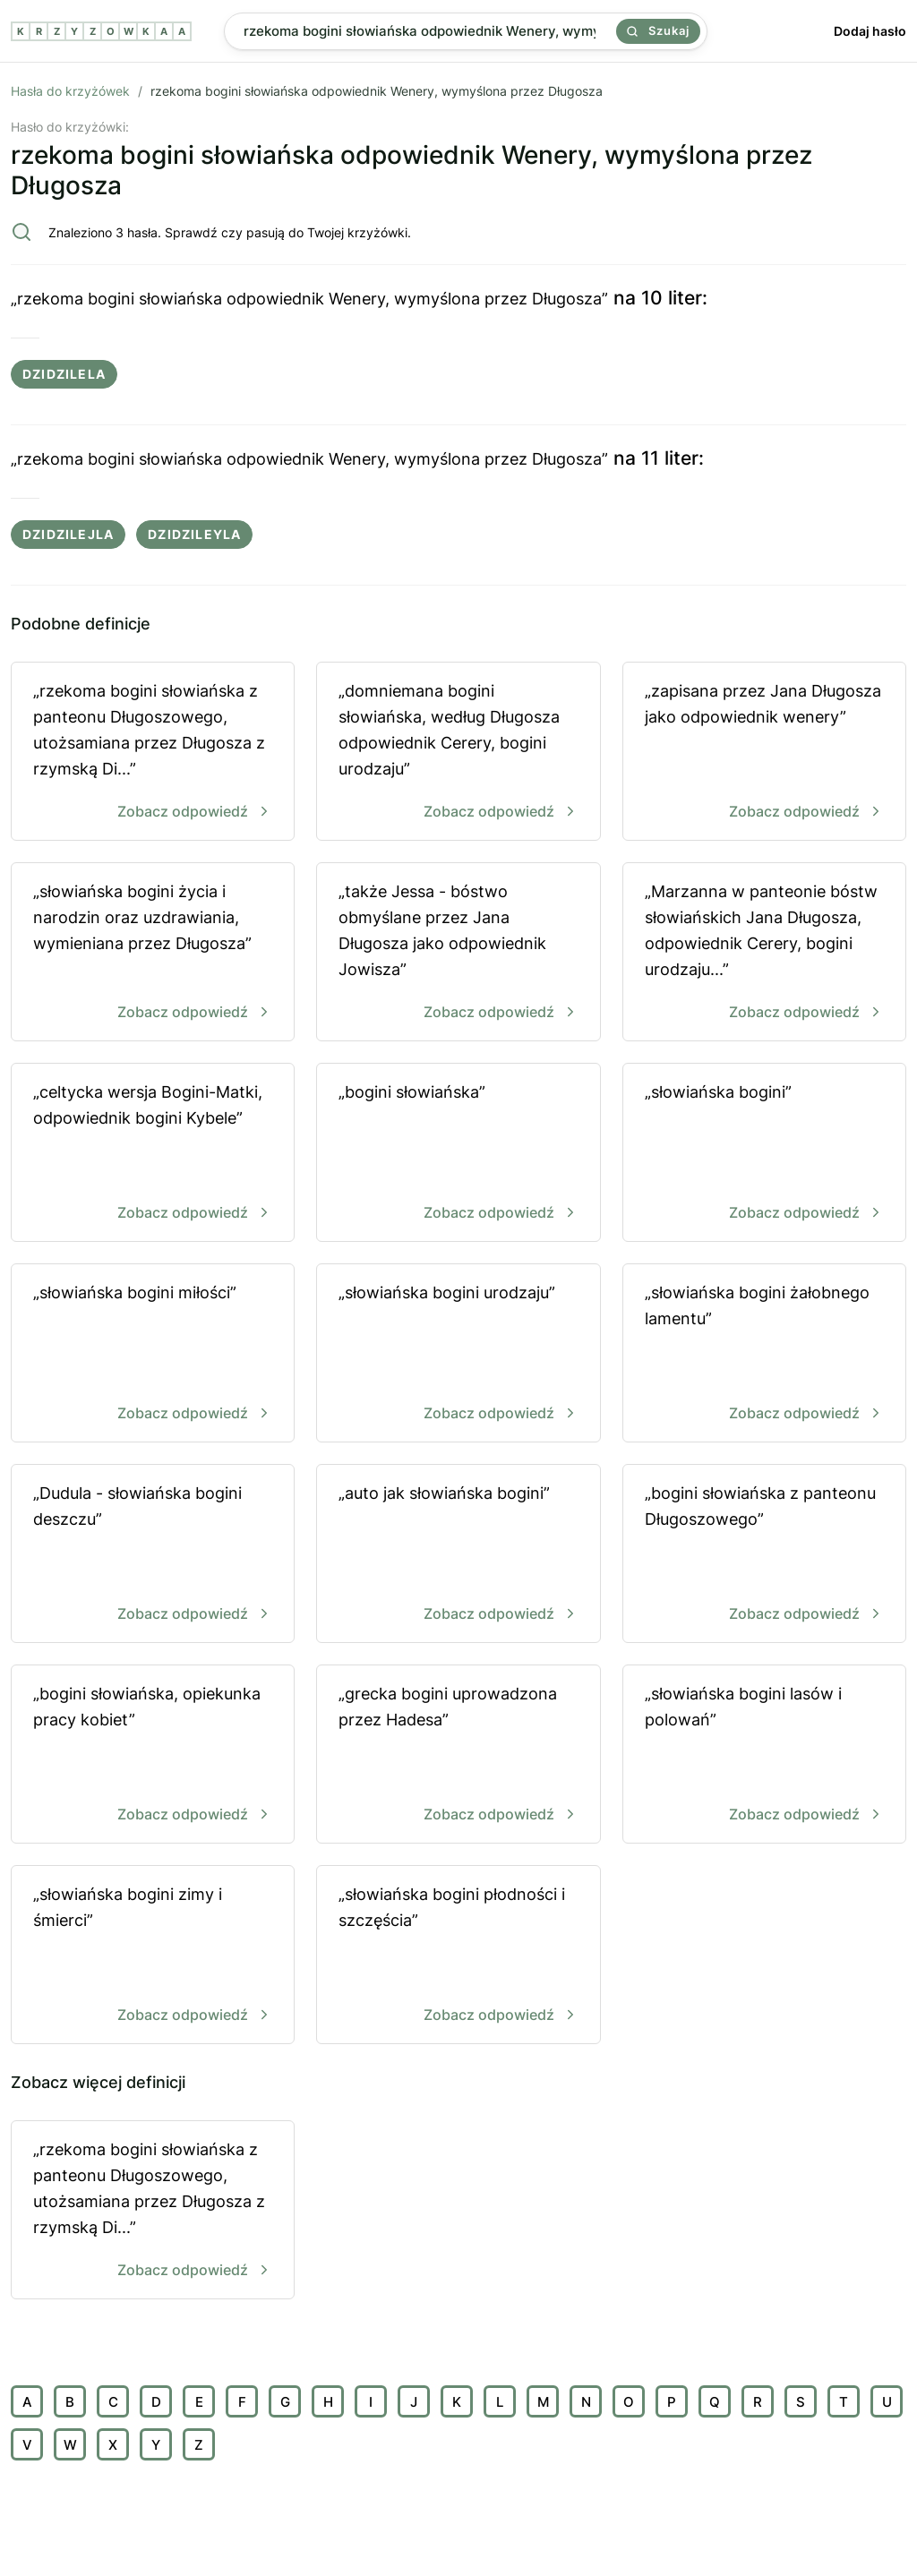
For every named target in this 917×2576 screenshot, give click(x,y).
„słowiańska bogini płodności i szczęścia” (458, 1956)
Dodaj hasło (870, 31)
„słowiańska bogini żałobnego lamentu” (764, 1354)
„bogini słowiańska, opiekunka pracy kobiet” (152, 1755)
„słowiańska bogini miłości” (152, 1354)
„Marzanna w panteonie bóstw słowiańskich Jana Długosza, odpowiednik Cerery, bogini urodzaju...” (764, 953)
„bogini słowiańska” (458, 1154)
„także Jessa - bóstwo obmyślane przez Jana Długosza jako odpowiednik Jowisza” (458, 953)
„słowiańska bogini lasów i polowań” (764, 1755)
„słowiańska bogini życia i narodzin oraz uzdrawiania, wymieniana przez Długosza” (152, 953)
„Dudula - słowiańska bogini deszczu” (152, 1555)
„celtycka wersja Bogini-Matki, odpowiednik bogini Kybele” (152, 1154)
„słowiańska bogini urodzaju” (458, 1354)
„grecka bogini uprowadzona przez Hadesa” (458, 1755)
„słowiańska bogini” (764, 1154)
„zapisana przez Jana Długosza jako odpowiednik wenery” (764, 752)
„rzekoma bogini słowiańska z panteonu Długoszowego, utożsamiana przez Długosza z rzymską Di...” (152, 752)
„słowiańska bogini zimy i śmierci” (152, 1956)
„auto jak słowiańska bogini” (458, 1555)
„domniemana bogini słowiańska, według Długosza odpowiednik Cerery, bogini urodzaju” (458, 752)
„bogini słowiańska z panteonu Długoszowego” (764, 1555)
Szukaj (658, 30)
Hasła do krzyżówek (70, 90)
